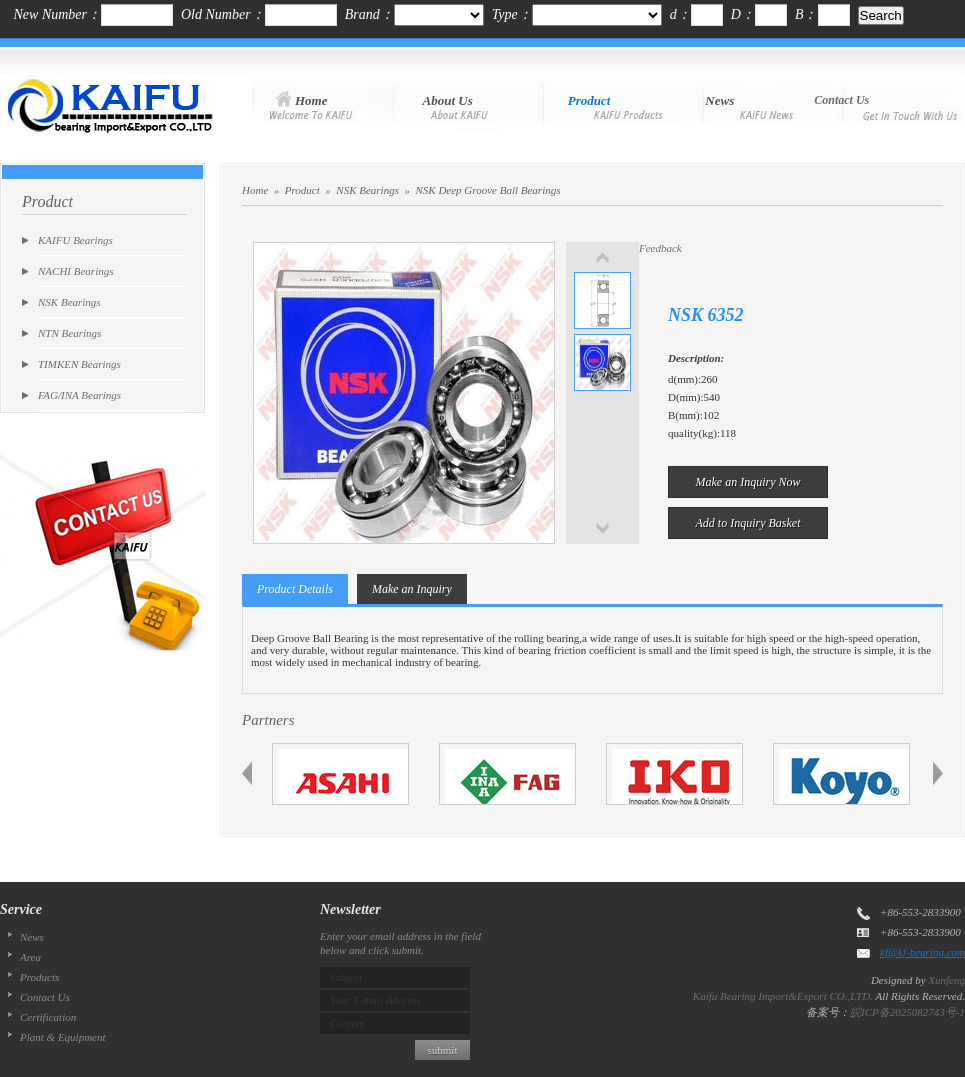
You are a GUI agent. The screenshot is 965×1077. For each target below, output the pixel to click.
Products (39, 977)
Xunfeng (946, 980)
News (32, 937)
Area (30, 957)
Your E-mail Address (375, 1000)
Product (302, 190)
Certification (48, 1017)
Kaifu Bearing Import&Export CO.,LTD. (783, 996)
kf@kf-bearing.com (922, 952)
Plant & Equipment (63, 1037)
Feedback (660, 248)
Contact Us (45, 997)
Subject (346, 977)
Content (347, 1023)
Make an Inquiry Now (748, 482)
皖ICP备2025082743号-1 (907, 1012)
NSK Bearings (367, 190)
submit (443, 1050)
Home (255, 190)
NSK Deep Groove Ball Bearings (487, 190)
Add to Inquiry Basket (748, 523)
